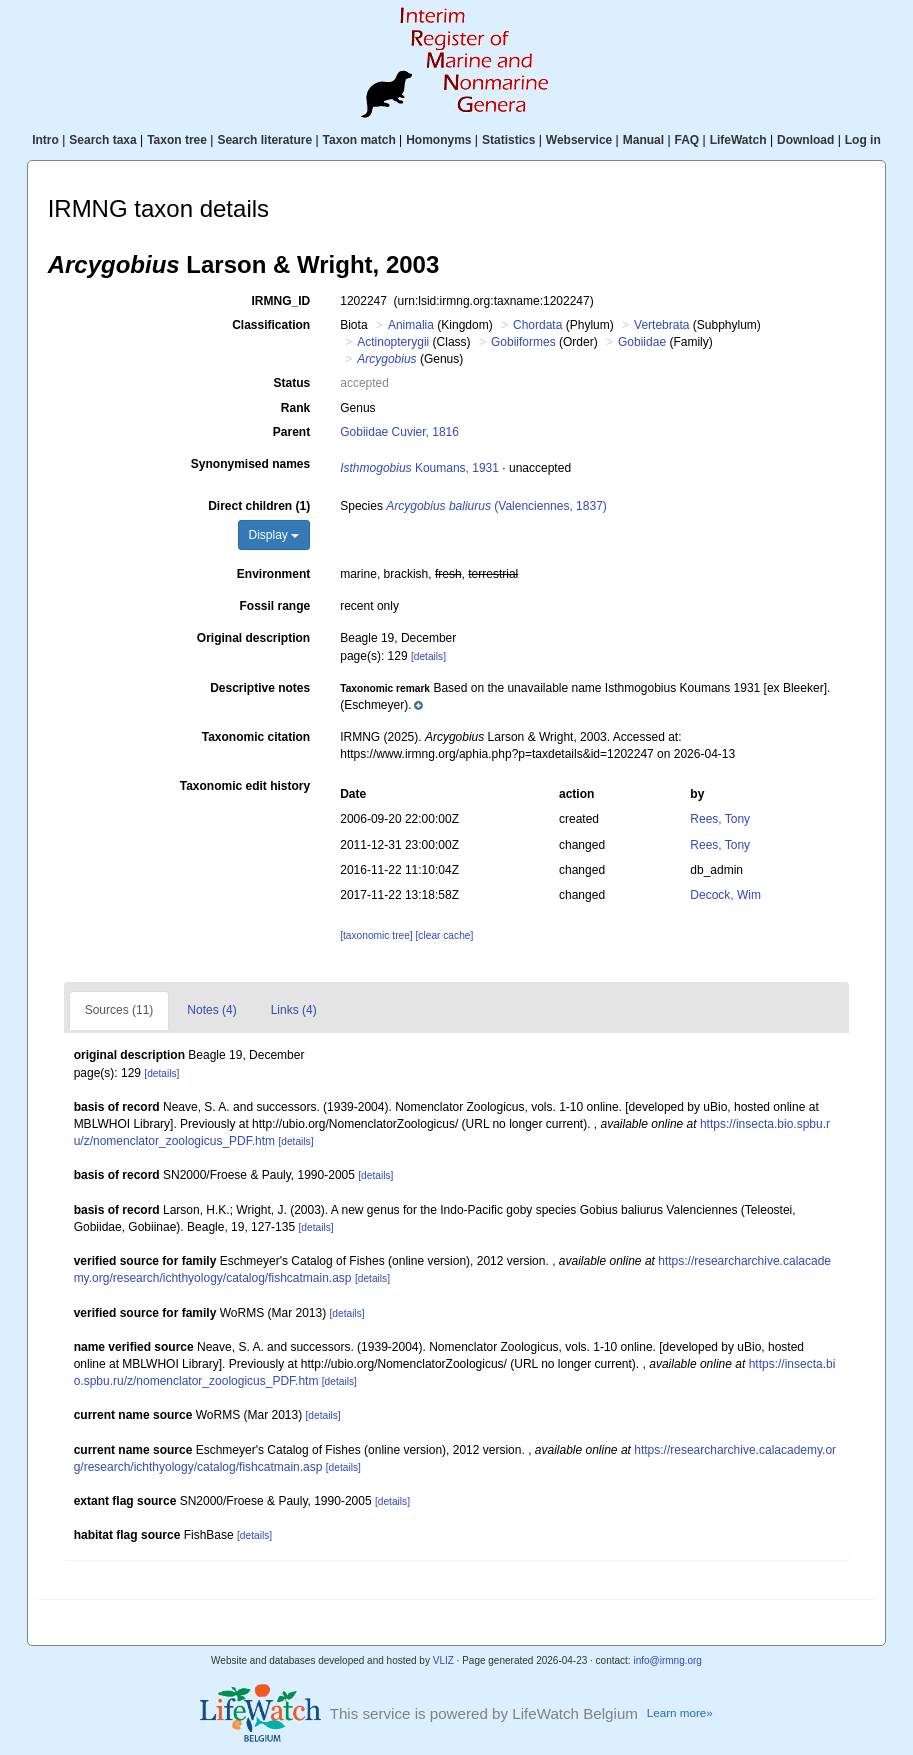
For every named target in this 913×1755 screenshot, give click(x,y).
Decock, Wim (725, 895)
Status (292, 383)
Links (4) (294, 1010)
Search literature (264, 140)
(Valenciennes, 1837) (496, 506)
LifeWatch (738, 140)
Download (805, 140)
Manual (643, 140)
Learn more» (680, 1712)
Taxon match (359, 140)
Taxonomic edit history (245, 786)
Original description (253, 638)
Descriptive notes (260, 688)
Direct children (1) (259, 506)
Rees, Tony (720, 819)
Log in (863, 140)
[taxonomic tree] (376, 935)
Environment (273, 574)
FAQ (687, 140)
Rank (295, 408)
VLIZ (443, 1660)
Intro (45, 140)
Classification (271, 325)
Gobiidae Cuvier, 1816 (399, 432)
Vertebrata (661, 325)
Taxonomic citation (256, 737)
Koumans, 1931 (419, 468)
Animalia (411, 325)
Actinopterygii (393, 342)
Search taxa (102, 140)
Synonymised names (250, 464)
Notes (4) (211, 1010)
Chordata (537, 325)
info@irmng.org (667, 1660)
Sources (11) (119, 1010)
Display (274, 535)
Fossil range (275, 606)
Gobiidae (642, 342)
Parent (291, 432)
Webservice (579, 140)
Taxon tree (177, 140)
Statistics (508, 140)
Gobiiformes (523, 342)
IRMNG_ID (281, 301)
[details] (428, 656)
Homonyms (438, 140)
